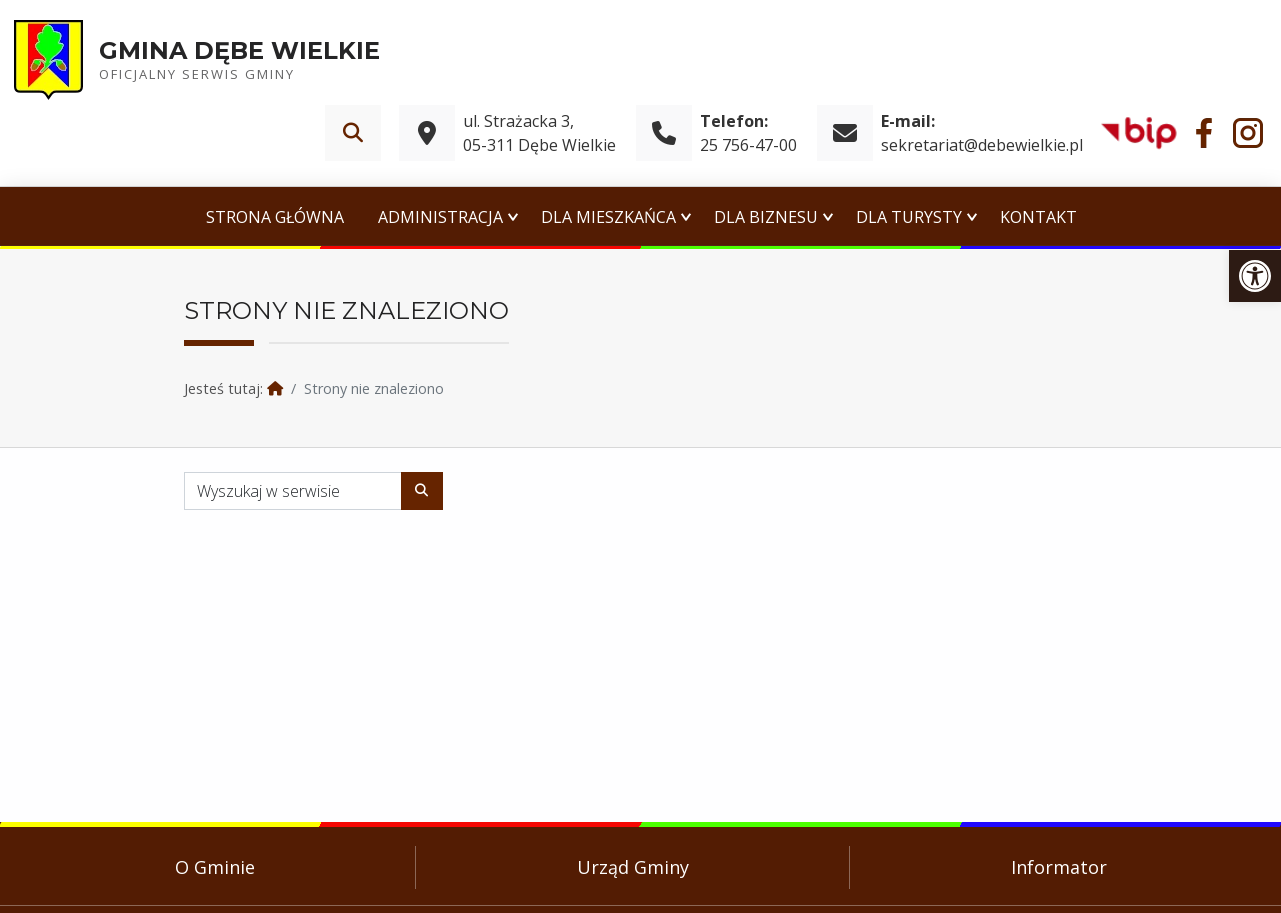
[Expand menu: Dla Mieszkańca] (686, 217)
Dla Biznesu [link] (766, 217)
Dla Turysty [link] (909, 217)
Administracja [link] (440, 217)
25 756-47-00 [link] (748, 145)
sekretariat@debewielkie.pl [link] (982, 145)
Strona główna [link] (275, 217)
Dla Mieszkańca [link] (608, 217)
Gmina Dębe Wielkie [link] (239, 50)
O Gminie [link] (215, 867)
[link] (1255, 276)
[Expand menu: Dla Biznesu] (828, 217)
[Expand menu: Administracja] (513, 217)
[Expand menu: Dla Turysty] (972, 217)
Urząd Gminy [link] (633, 867)
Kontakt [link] (1038, 217)
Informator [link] (1059, 867)
